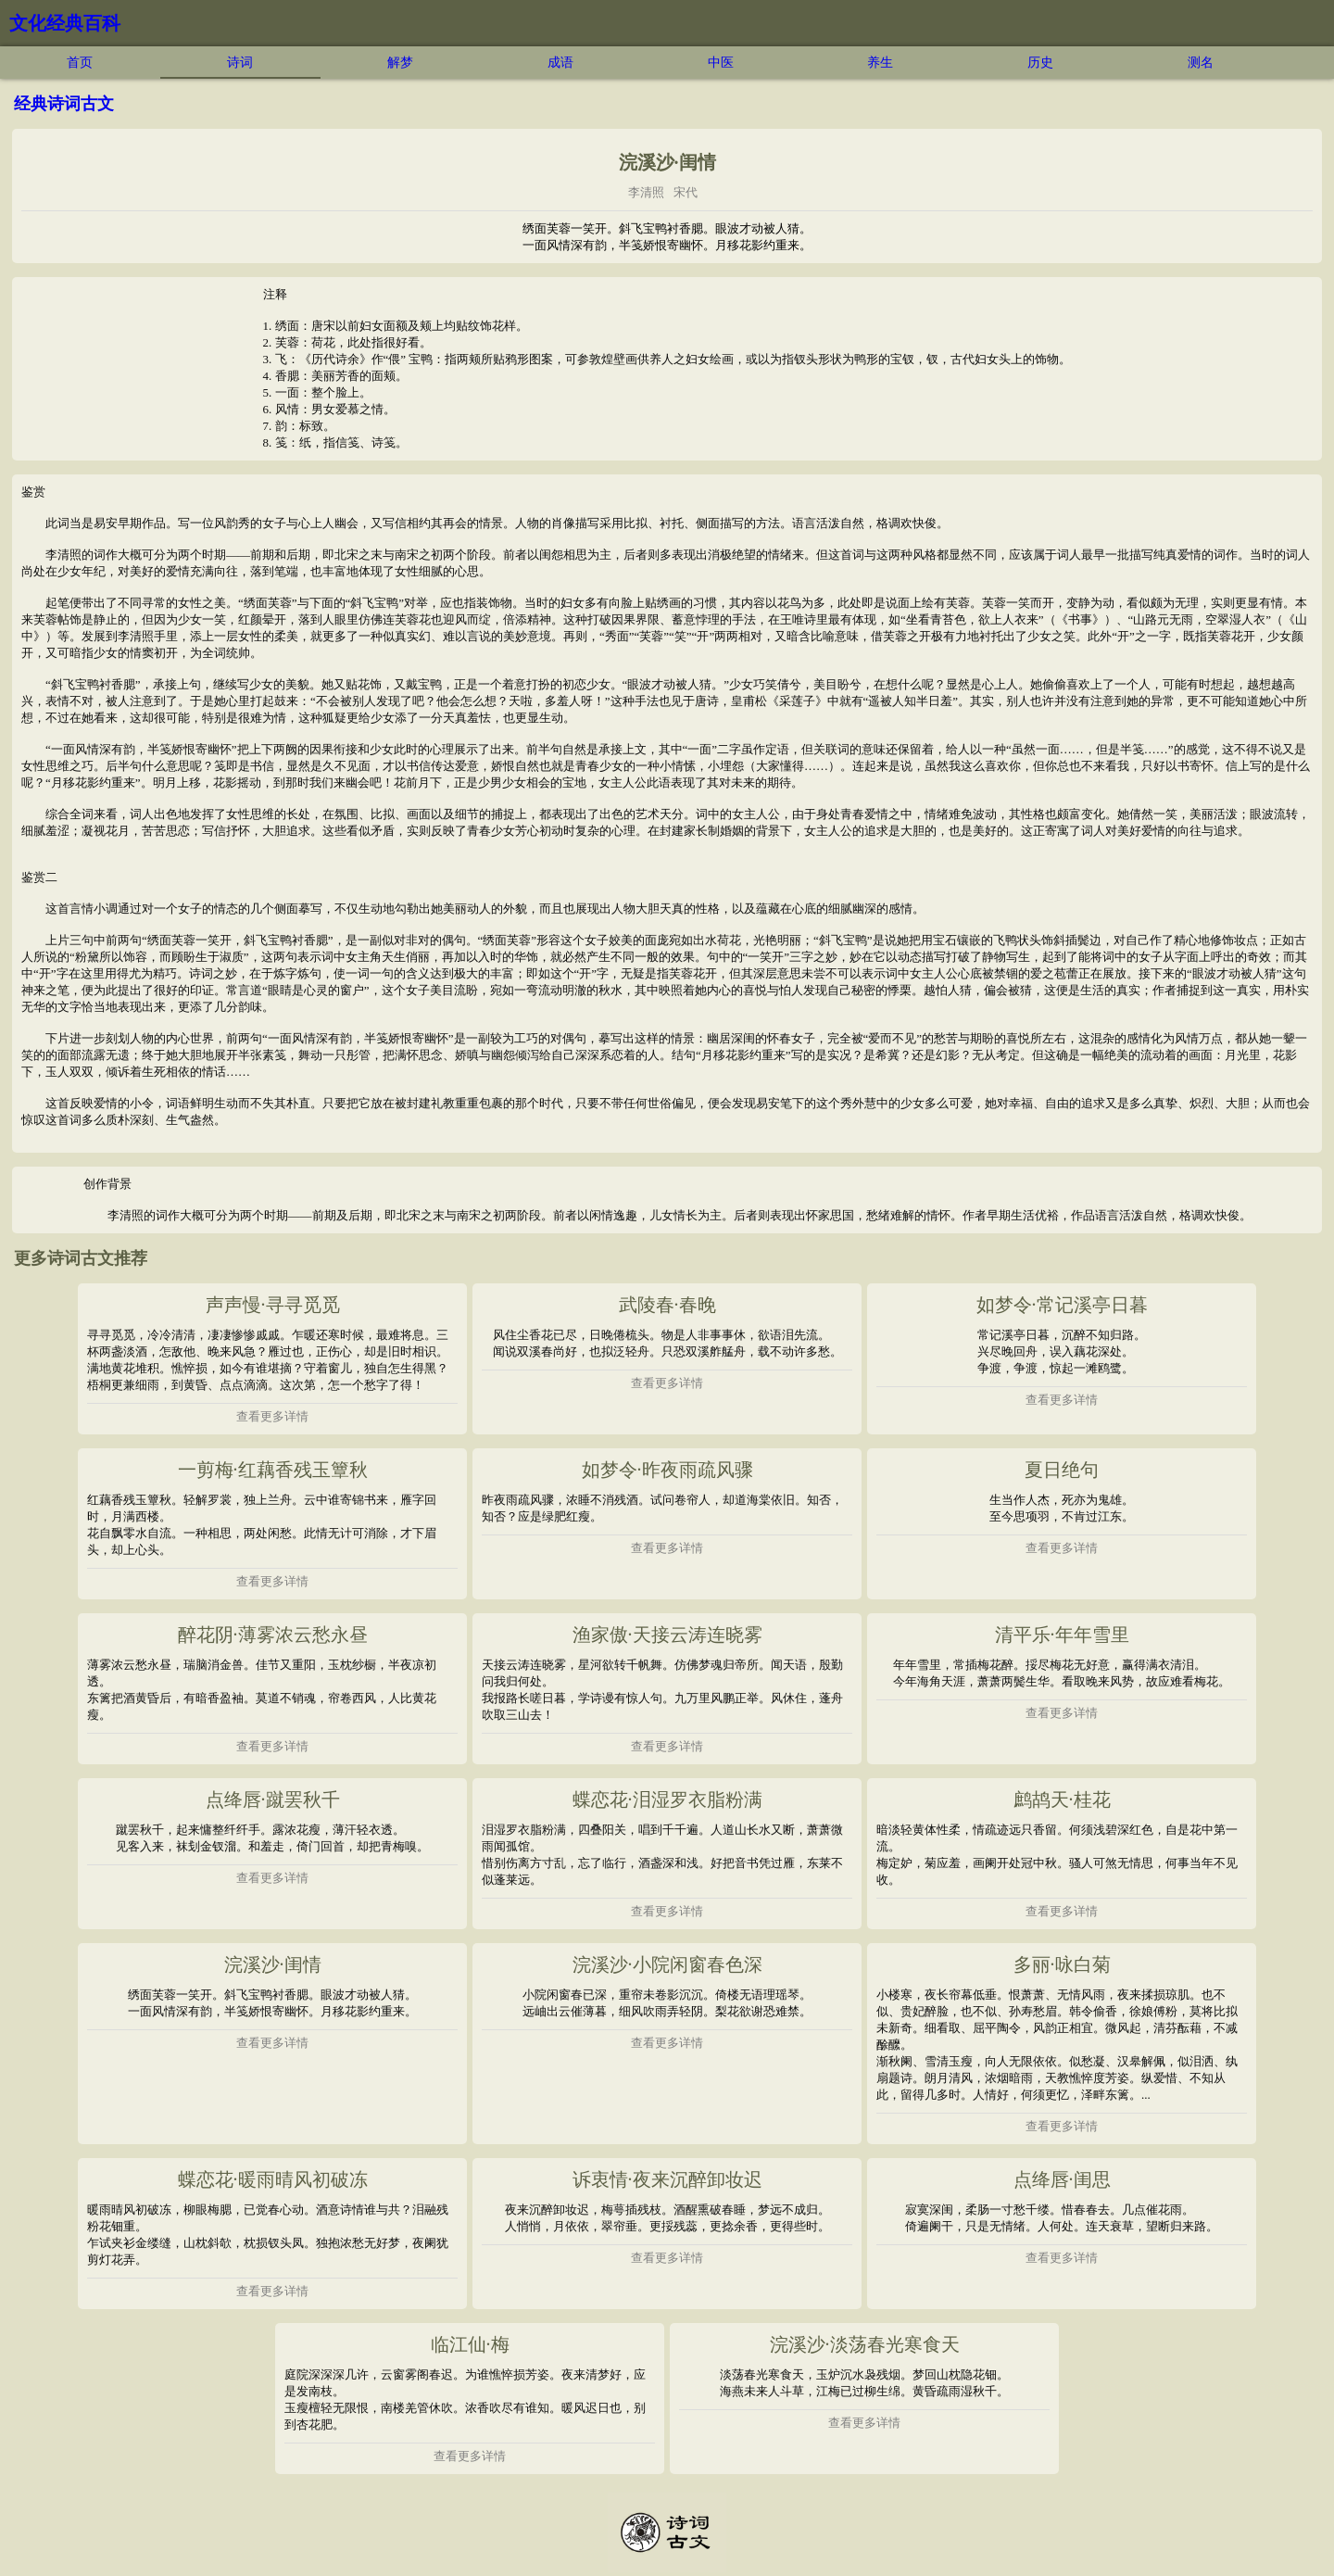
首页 (80, 62)
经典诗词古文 (64, 104)
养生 (880, 62)
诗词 (240, 62)
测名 (1201, 62)
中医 (721, 62)
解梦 (400, 62)
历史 (1040, 62)
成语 (560, 62)
